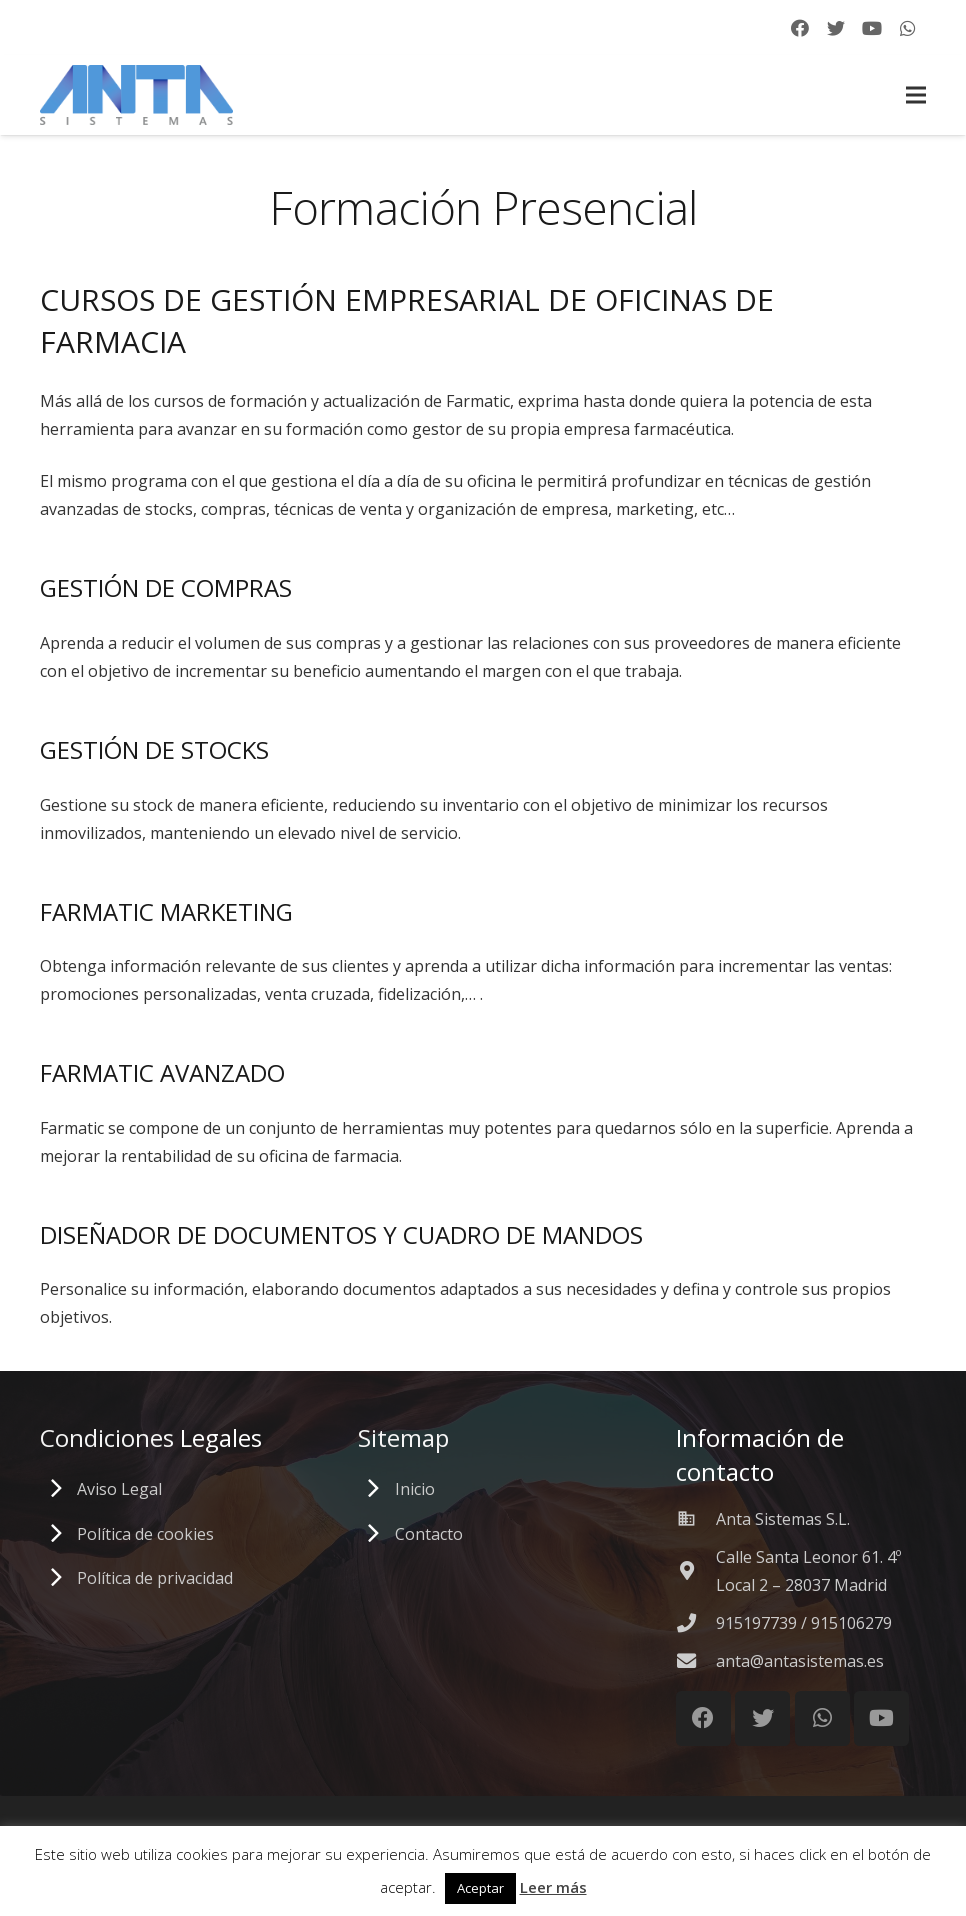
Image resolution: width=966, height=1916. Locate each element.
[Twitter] (836, 28)
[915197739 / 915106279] (696, 1622)
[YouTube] (872, 28)
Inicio (415, 1489)
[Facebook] (800, 28)
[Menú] (916, 95)
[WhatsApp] (908, 28)
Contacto (429, 1534)
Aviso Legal (119, 1489)
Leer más (553, 1887)
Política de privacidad (155, 1578)
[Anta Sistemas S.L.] (696, 1518)
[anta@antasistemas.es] (696, 1660)
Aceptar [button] (480, 1888)
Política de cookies (145, 1534)
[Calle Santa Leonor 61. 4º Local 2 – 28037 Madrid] (696, 1570)
